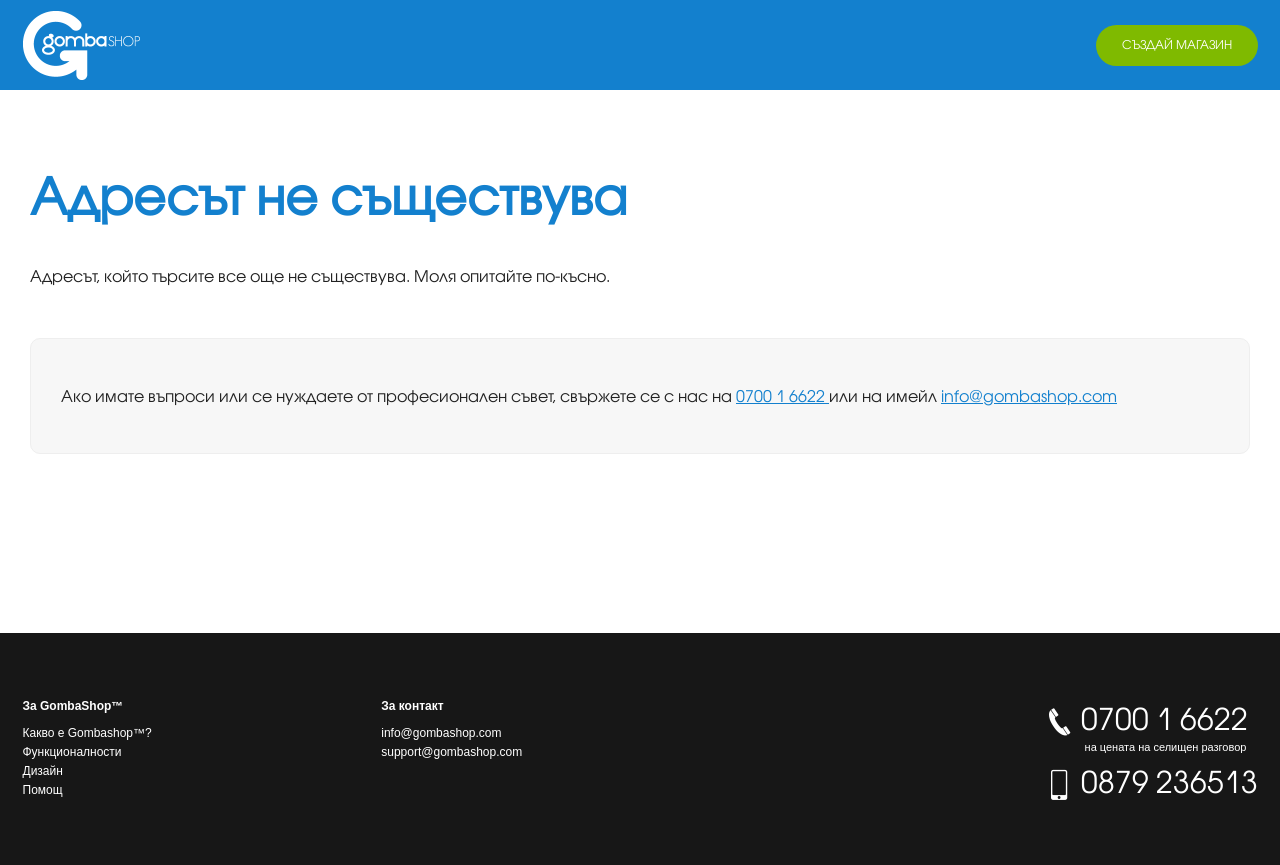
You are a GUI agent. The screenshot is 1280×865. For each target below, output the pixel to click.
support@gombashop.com (451, 752)
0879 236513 (1151, 782)
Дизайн (43, 771)
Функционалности (72, 752)
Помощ (43, 790)
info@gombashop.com (1029, 396)
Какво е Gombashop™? (87, 733)
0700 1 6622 (782, 396)
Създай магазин (1177, 44)
